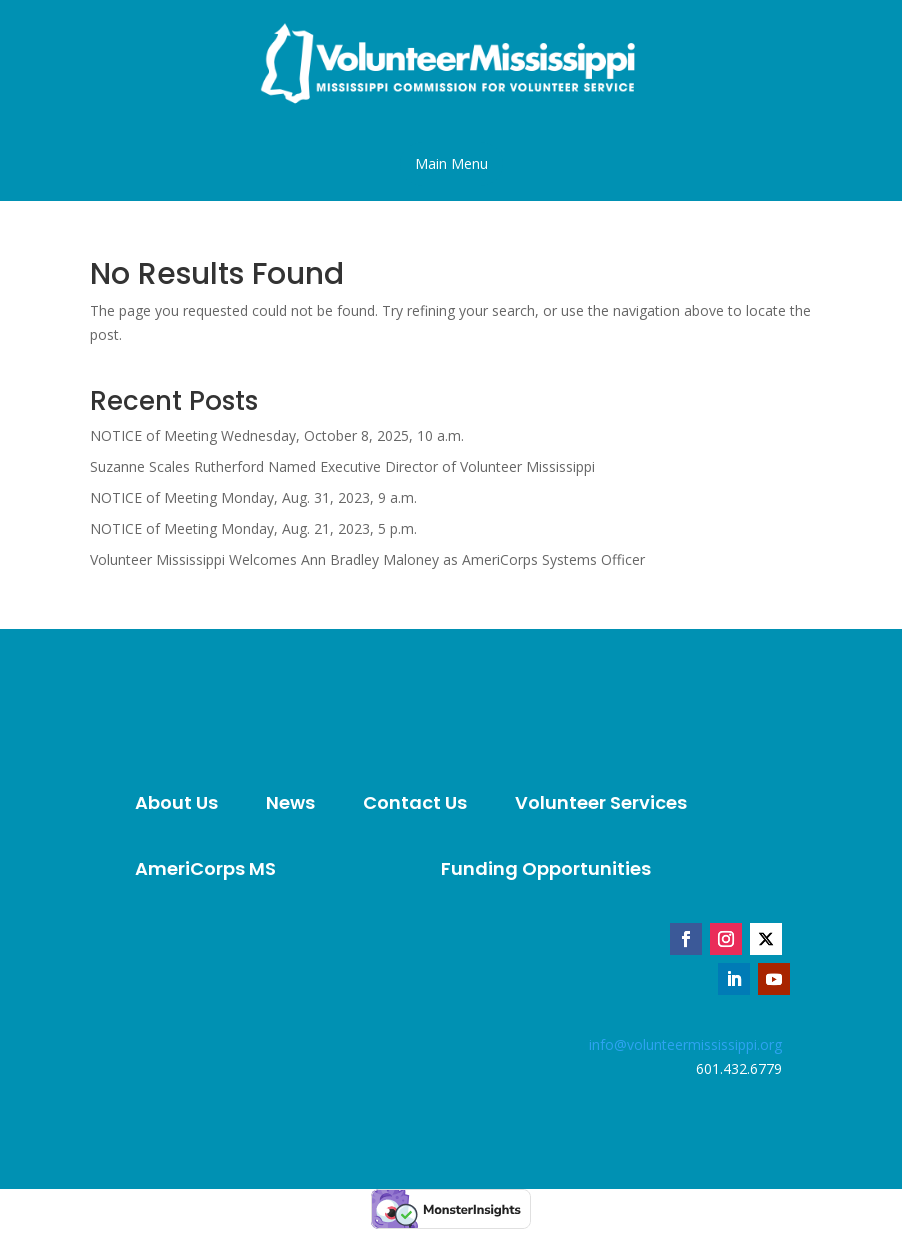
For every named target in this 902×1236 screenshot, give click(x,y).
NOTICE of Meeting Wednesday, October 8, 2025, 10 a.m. (277, 435)
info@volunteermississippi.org (685, 1044)
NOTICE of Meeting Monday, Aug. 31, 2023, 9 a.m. (253, 497)
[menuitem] (176, 803)
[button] (451, 164)
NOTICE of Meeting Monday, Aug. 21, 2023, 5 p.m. (253, 528)
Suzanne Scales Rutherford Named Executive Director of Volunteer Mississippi (342, 466)
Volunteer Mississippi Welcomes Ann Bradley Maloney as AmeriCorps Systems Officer (367, 559)
